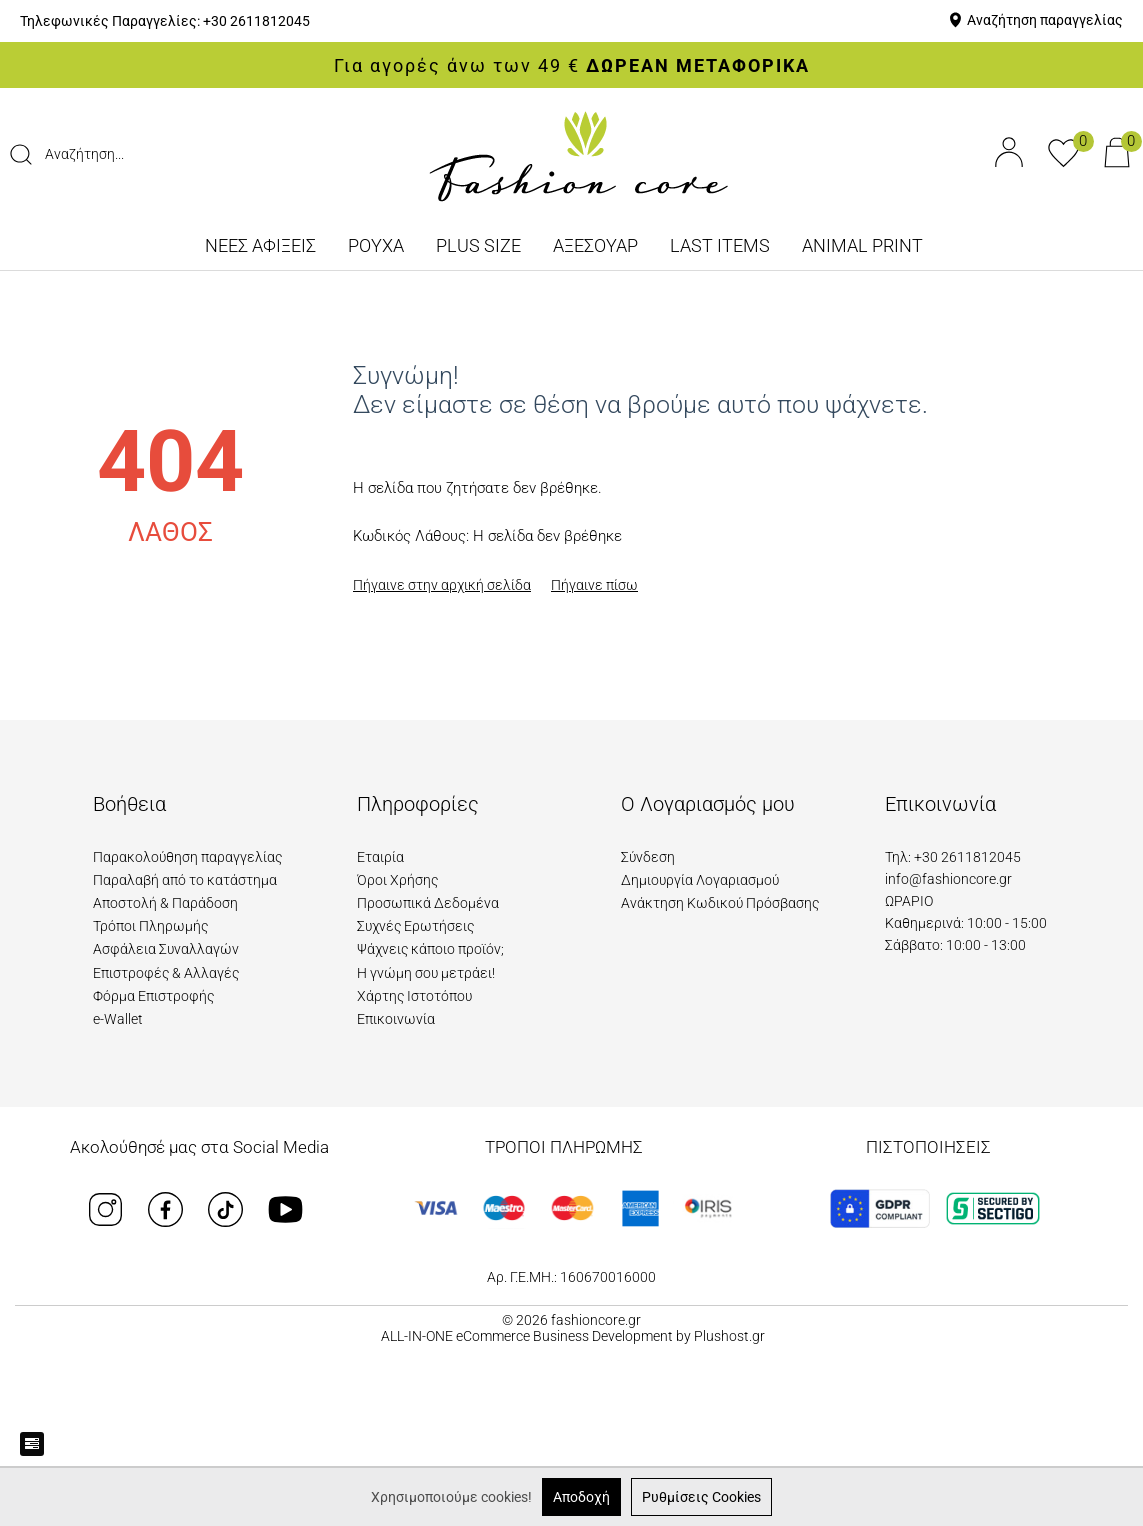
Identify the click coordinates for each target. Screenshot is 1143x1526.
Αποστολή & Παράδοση (165, 903)
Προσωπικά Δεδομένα (428, 903)
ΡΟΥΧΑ (376, 245)
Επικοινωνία (396, 1019)
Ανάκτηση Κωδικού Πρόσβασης (720, 903)
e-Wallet (118, 1019)
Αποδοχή (581, 1497)
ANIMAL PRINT (862, 245)
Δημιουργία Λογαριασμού (700, 880)
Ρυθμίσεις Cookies (701, 1497)
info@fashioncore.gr (948, 879)
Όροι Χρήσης (397, 880)
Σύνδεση (648, 857)
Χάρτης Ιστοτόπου (414, 996)
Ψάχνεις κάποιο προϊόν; (430, 949)
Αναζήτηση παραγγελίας (1045, 20)
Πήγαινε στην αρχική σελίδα (442, 585)
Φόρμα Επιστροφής (153, 996)
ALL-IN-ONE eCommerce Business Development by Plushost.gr (573, 1336)
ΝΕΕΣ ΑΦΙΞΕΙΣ (260, 245)
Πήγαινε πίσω (594, 585)
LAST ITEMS (720, 245)
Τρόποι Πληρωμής (150, 926)
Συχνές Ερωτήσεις (415, 926)
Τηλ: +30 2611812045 (953, 857)
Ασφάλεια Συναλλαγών (166, 949)
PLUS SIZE (478, 245)
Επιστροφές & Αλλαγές (166, 973)
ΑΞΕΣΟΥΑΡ (595, 245)
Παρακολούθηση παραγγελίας (187, 857)
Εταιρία (380, 857)
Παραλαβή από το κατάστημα (185, 880)
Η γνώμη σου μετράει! (426, 973)
